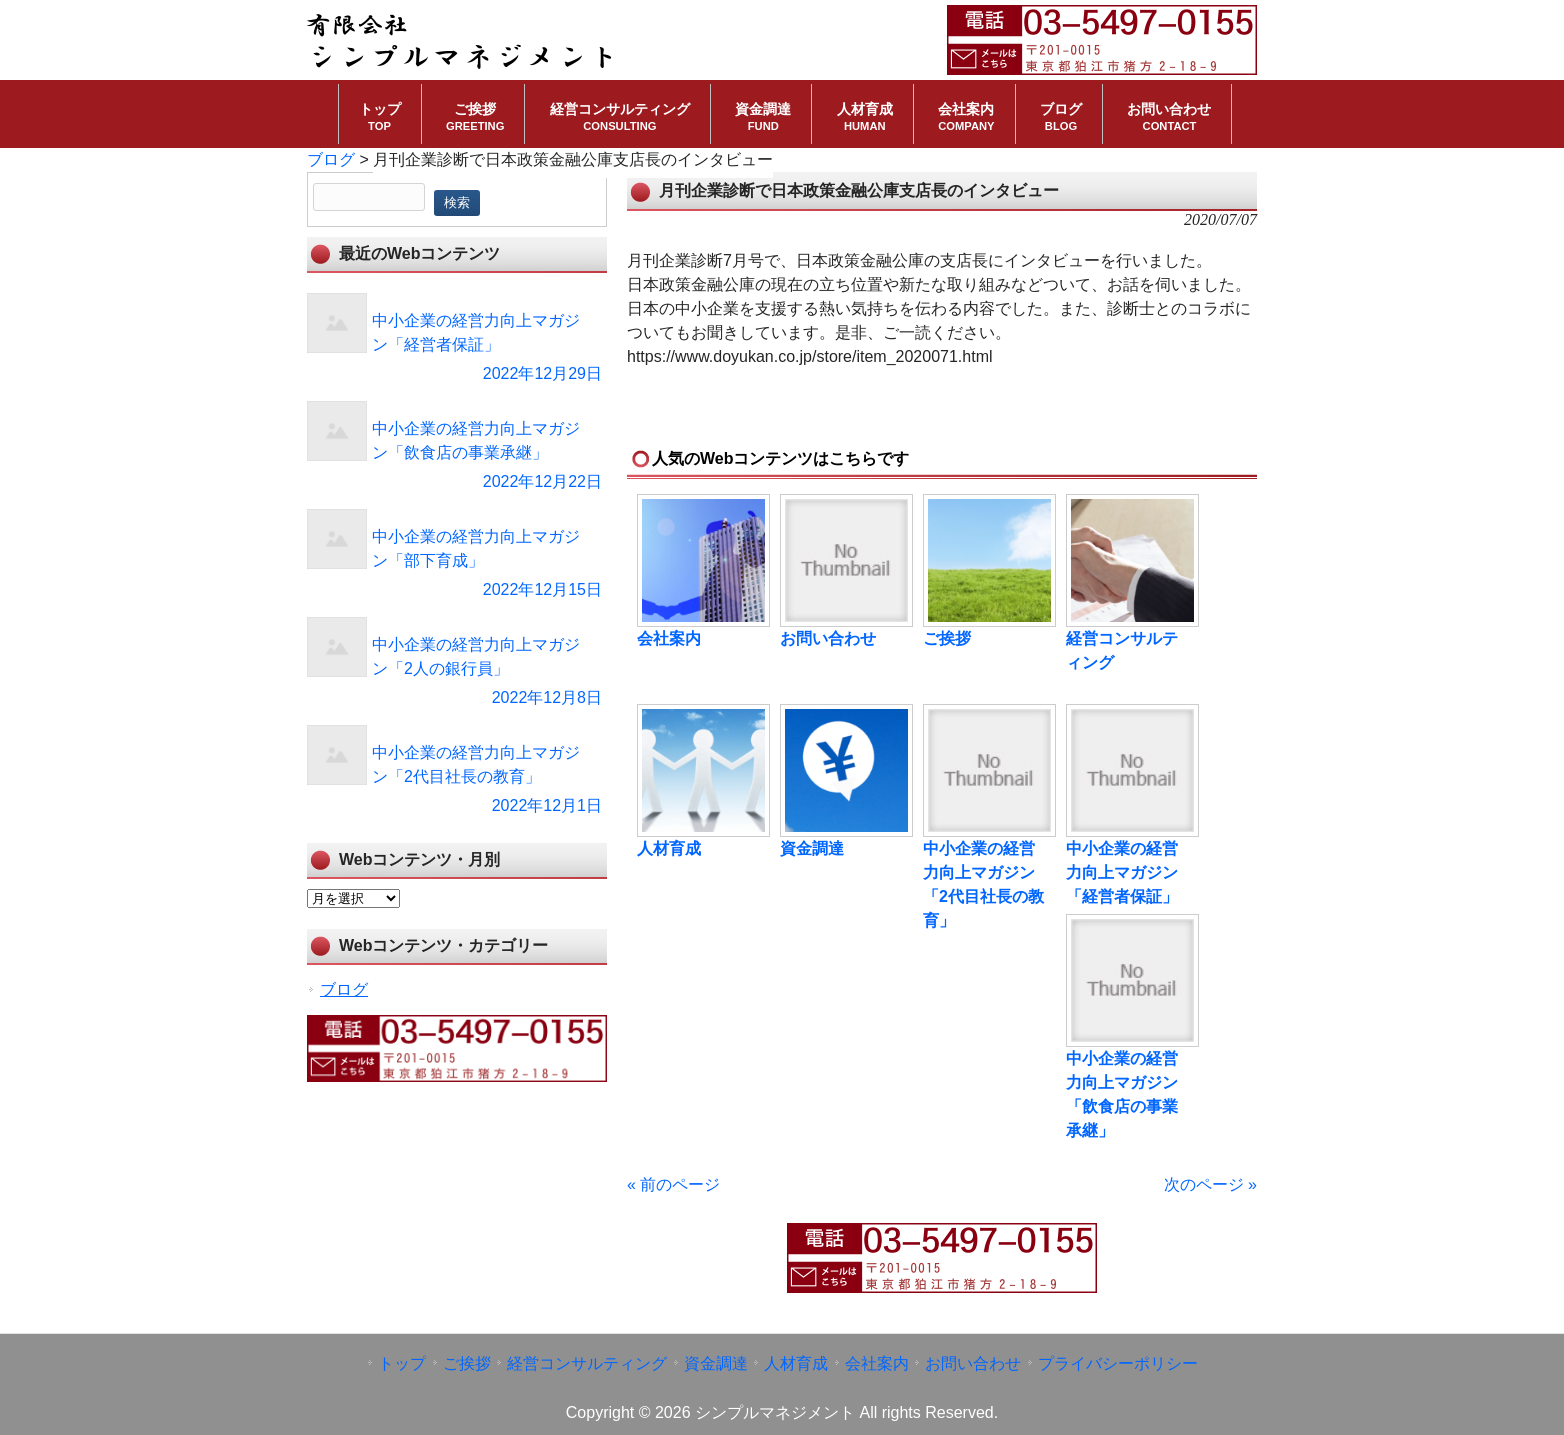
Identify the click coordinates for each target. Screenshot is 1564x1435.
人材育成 (669, 848)
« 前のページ (673, 1184)
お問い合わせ (828, 638)
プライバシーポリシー (1118, 1363)
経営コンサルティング (1122, 650)
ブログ (344, 989)
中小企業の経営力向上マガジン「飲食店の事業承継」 (1122, 1094)
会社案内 (669, 638)
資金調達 (812, 848)
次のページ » (1210, 1184)
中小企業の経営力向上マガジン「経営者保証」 (1122, 872)
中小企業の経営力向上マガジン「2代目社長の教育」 (983, 884)
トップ (402, 1363)
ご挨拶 (947, 638)
